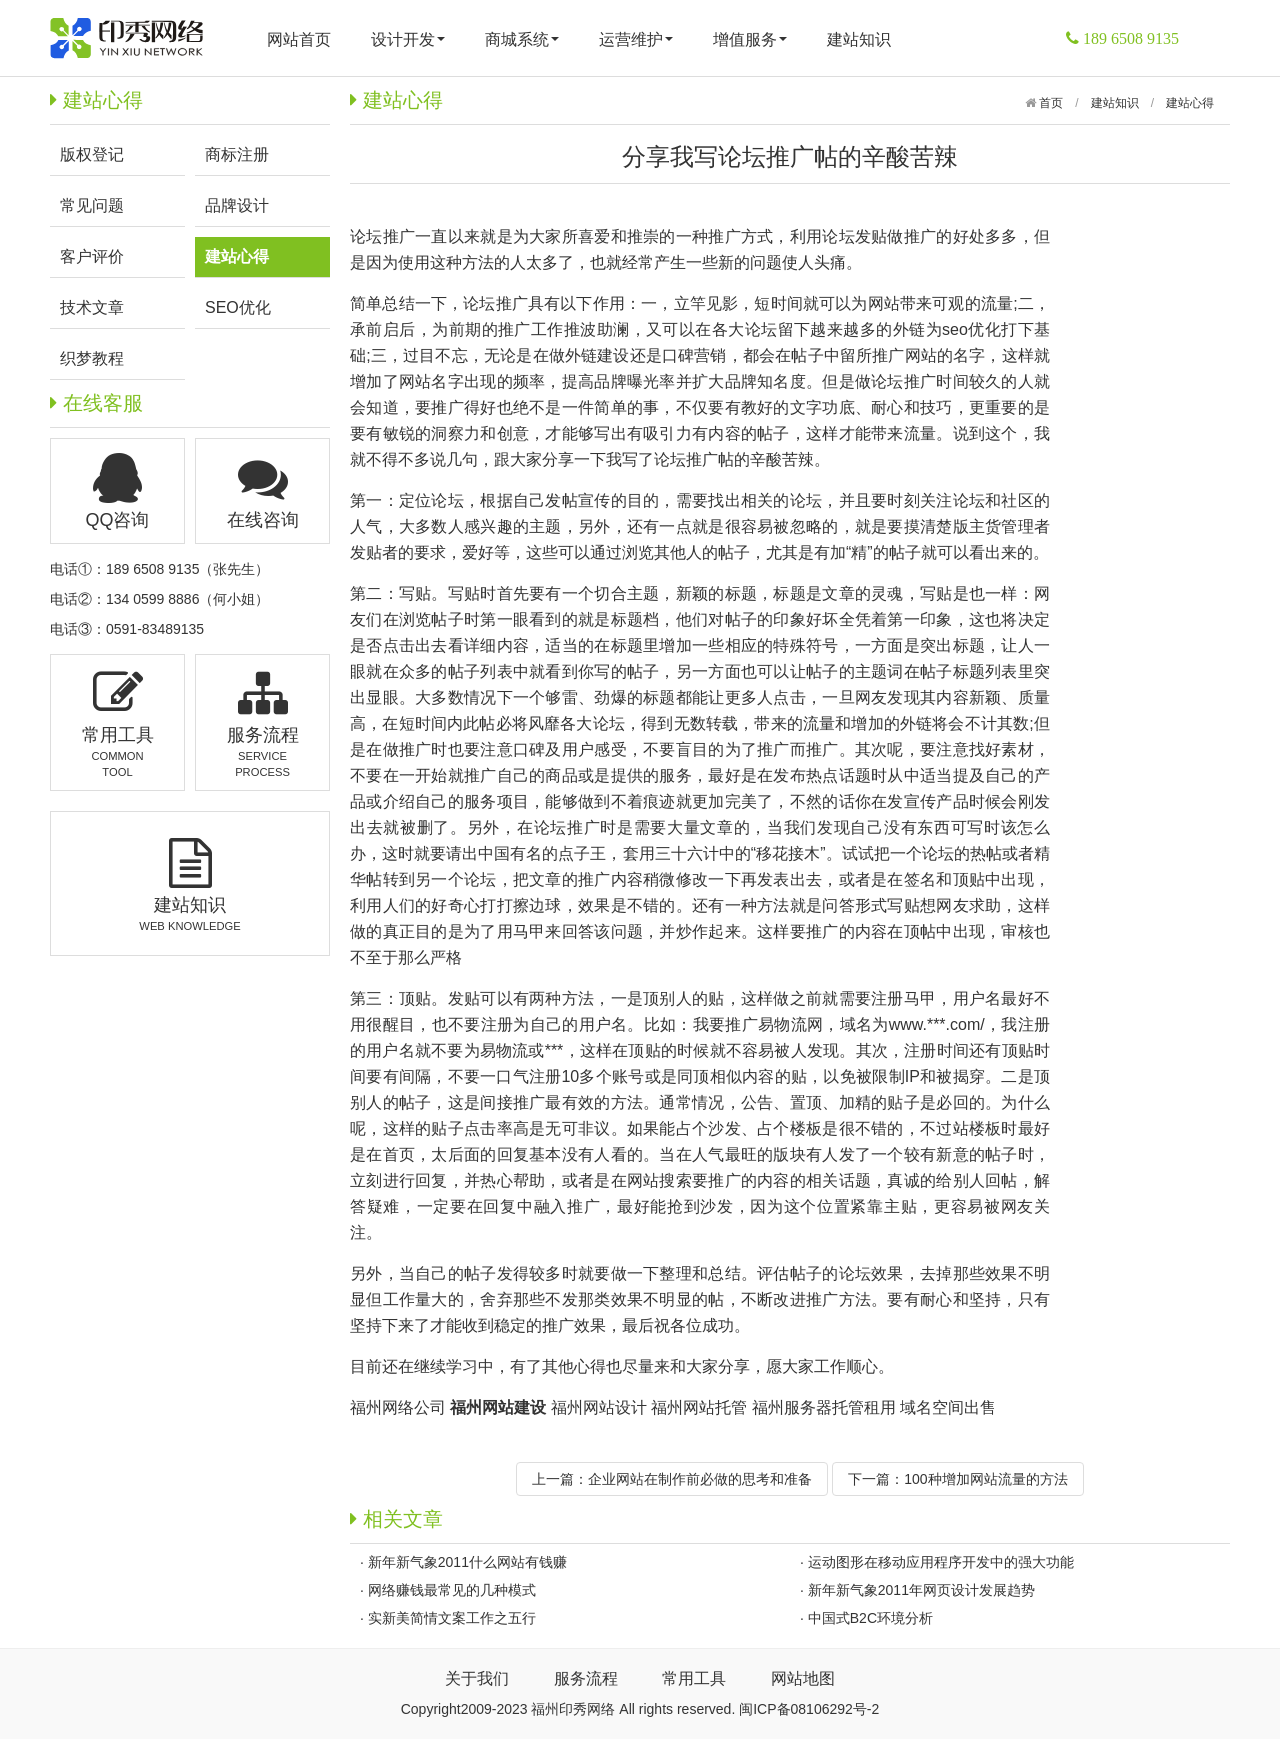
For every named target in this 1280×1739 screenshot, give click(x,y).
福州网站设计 (599, 1407)
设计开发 (408, 39)
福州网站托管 (699, 1407)
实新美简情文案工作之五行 (452, 1618)
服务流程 (586, 1678)
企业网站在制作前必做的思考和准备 (700, 1479)
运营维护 (636, 39)
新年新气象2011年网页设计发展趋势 (921, 1590)
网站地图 (803, 1678)
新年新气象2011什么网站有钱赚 (467, 1562)
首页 (1049, 103)
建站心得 (1190, 103)
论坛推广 (382, 236)
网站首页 (299, 39)
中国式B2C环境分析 (870, 1618)
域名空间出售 (948, 1407)
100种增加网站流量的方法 (985, 1479)
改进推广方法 (822, 1299)
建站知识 (859, 39)
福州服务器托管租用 (824, 1407)
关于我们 (477, 1678)
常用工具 (694, 1678)
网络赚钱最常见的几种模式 (452, 1590)
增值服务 (750, 39)
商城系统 (522, 39)
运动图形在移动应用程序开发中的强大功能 (941, 1562)
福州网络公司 (398, 1407)
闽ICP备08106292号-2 (809, 1709)
